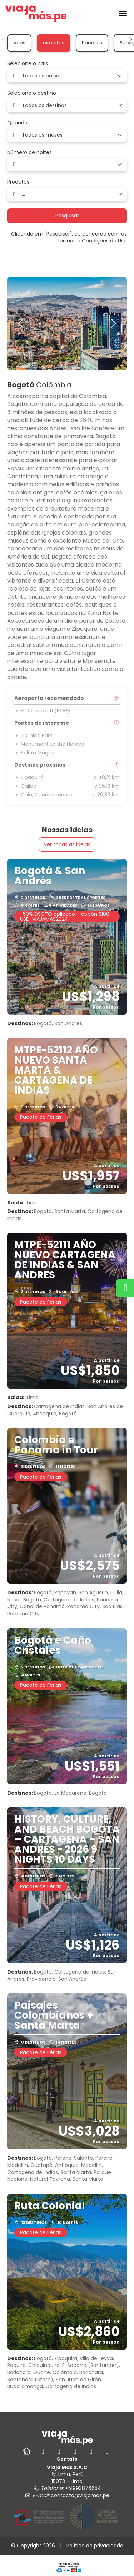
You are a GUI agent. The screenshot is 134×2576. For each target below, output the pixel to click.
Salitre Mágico (35, 752)
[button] (3, 39)
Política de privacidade (94, 2545)
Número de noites (29, 152)
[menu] (122, 13)
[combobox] (67, 75)
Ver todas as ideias (67, 844)
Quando (17, 122)
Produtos (18, 182)
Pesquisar (67, 215)
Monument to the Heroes (49, 744)
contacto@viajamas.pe (80, 2495)
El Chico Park (33, 735)
